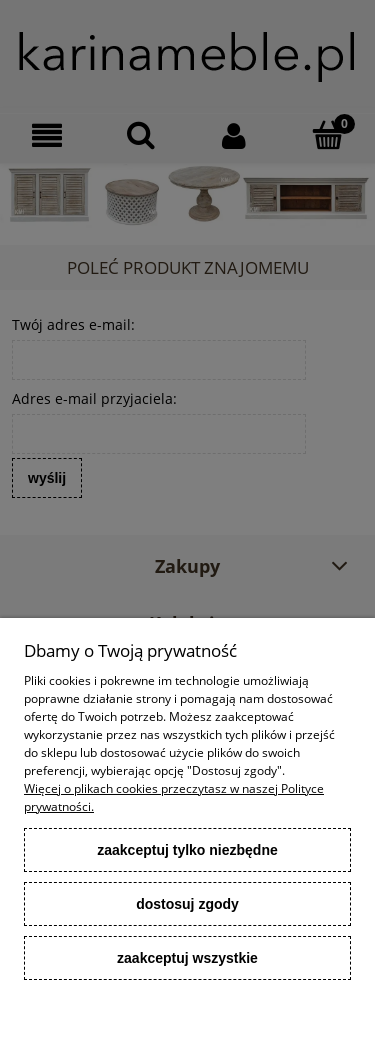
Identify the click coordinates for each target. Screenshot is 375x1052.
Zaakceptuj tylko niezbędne (187, 850)
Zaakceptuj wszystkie (187, 958)
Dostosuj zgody (187, 904)
